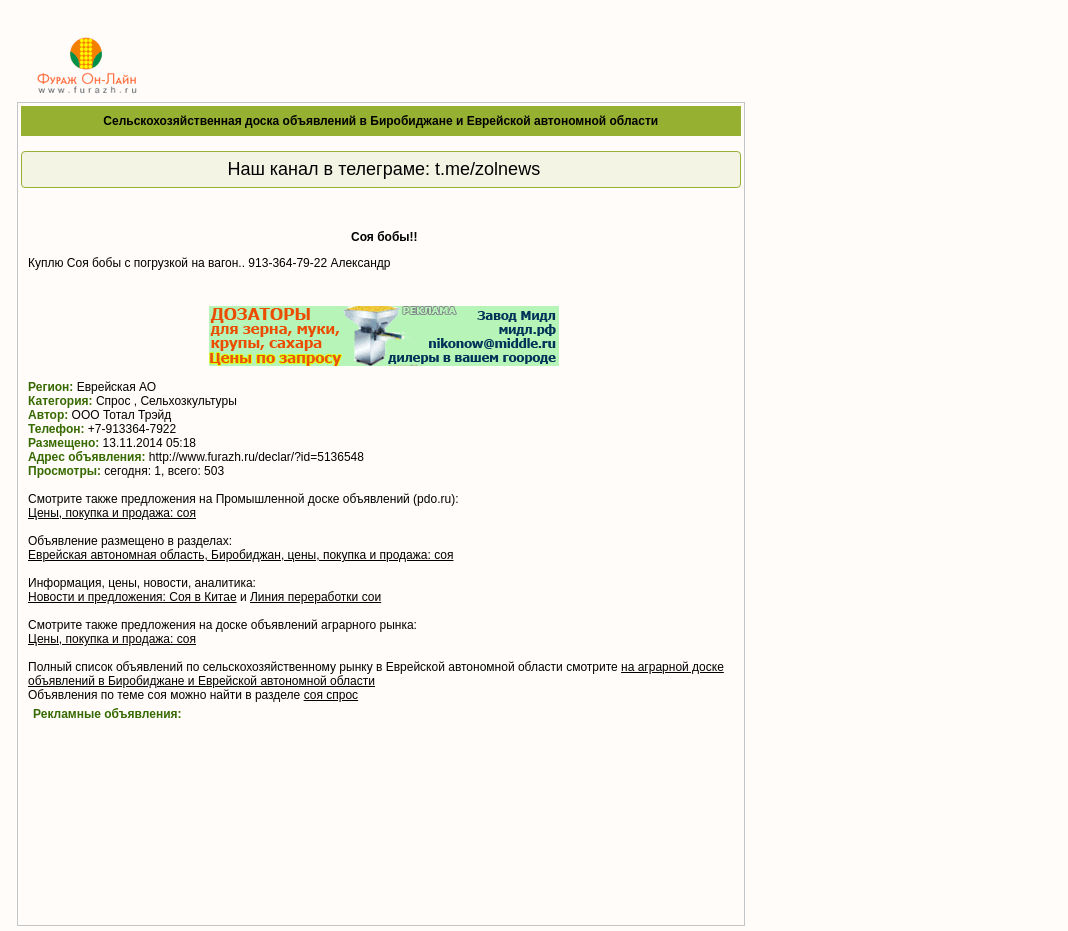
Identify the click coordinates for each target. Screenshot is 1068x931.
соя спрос (331, 695)
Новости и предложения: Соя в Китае (132, 597)
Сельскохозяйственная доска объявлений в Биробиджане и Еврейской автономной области (380, 121)
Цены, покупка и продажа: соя (112, 513)
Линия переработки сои (315, 597)
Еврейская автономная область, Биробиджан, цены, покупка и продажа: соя (240, 555)
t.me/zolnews (487, 169)
